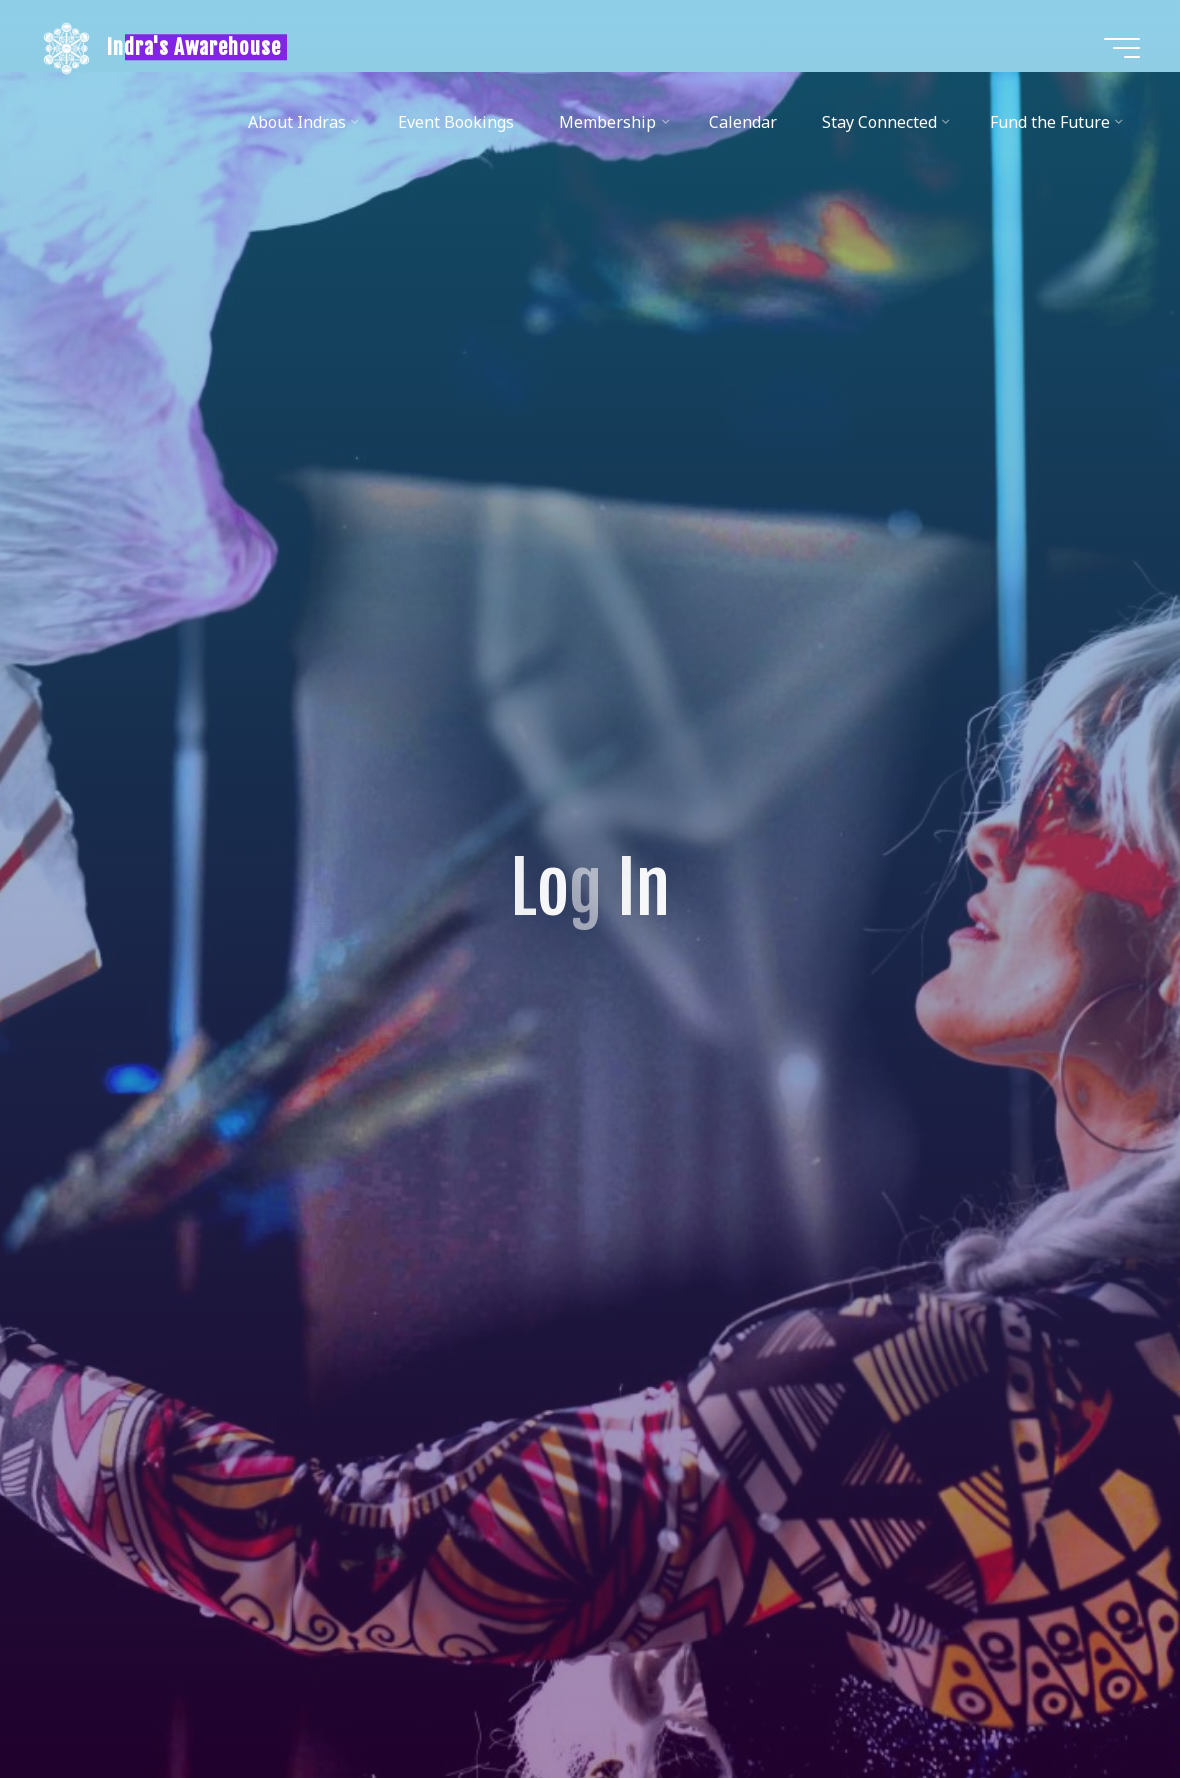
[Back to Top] (1102, 1700)
